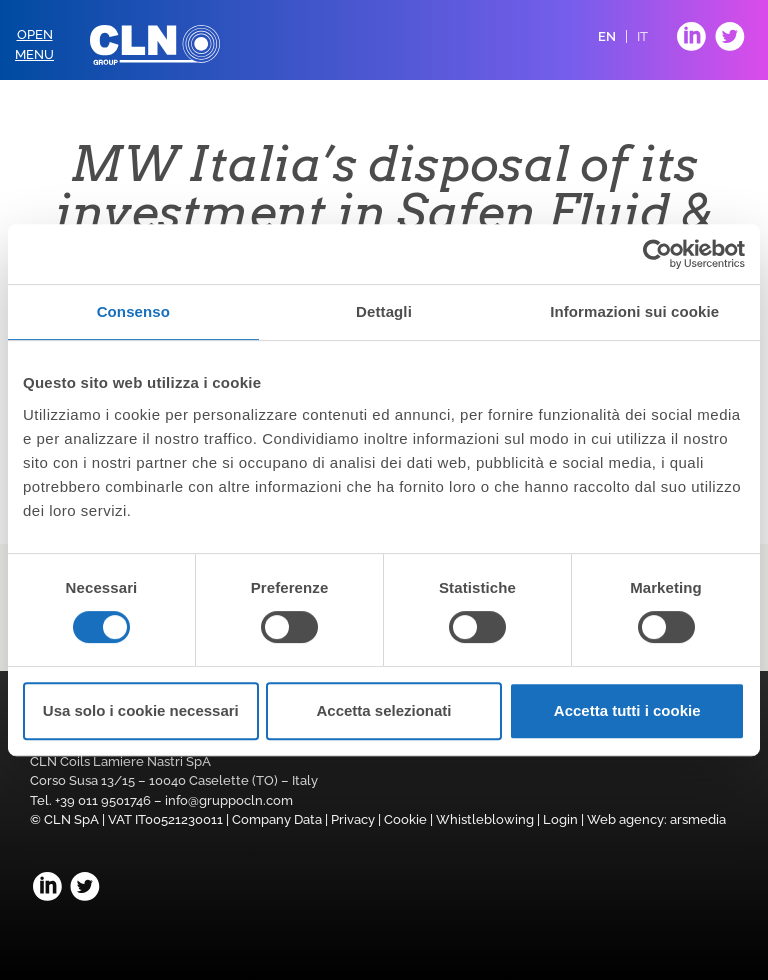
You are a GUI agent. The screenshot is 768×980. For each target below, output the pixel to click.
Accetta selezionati (383, 710)
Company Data (277, 819)
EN (607, 36)
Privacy (353, 819)
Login (560, 819)
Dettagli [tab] (384, 311)
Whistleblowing (485, 819)
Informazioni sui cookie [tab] (634, 311)
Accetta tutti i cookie (627, 710)
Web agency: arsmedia (656, 819)
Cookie (405, 819)
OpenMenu (34, 44)
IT (642, 36)
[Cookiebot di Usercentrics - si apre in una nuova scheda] (657, 254)
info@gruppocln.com (229, 800)
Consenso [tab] (133, 311)
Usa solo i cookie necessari (141, 710)
